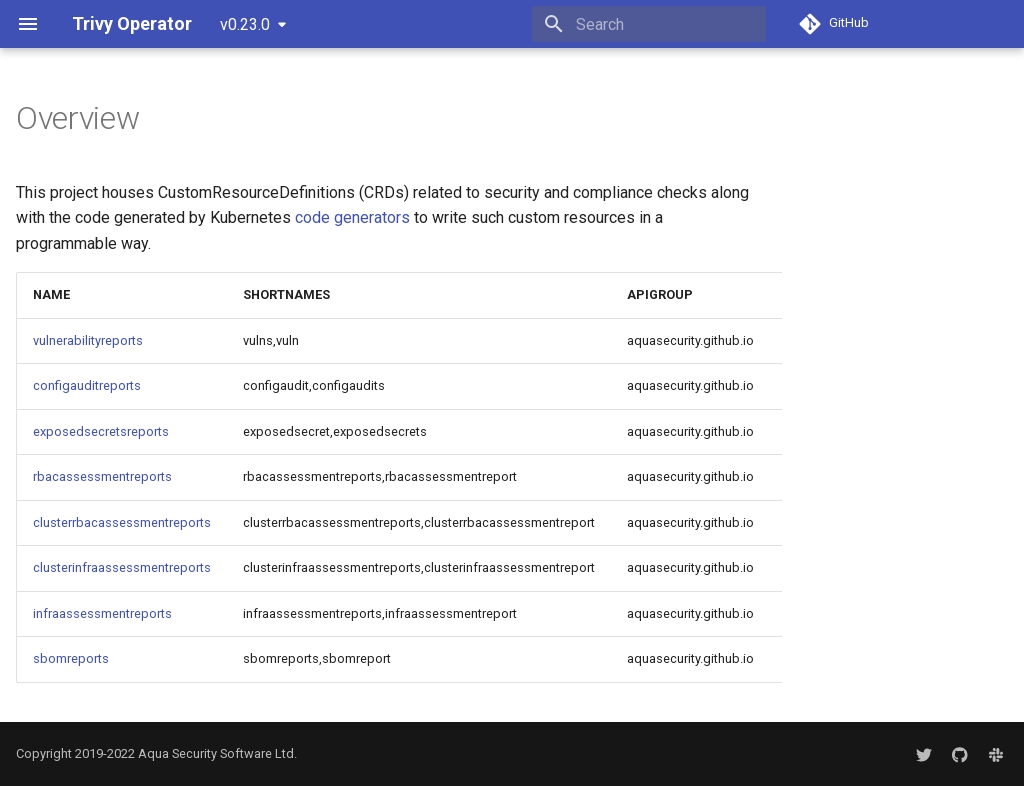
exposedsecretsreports (101, 431)
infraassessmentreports (102, 613)
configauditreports (87, 385)
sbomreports (71, 658)
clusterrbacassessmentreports (122, 522)
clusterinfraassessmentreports (122, 567)
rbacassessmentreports (102, 476)
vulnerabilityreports (88, 340)
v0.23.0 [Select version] (245, 24)
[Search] (649, 24)
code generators (352, 217)
